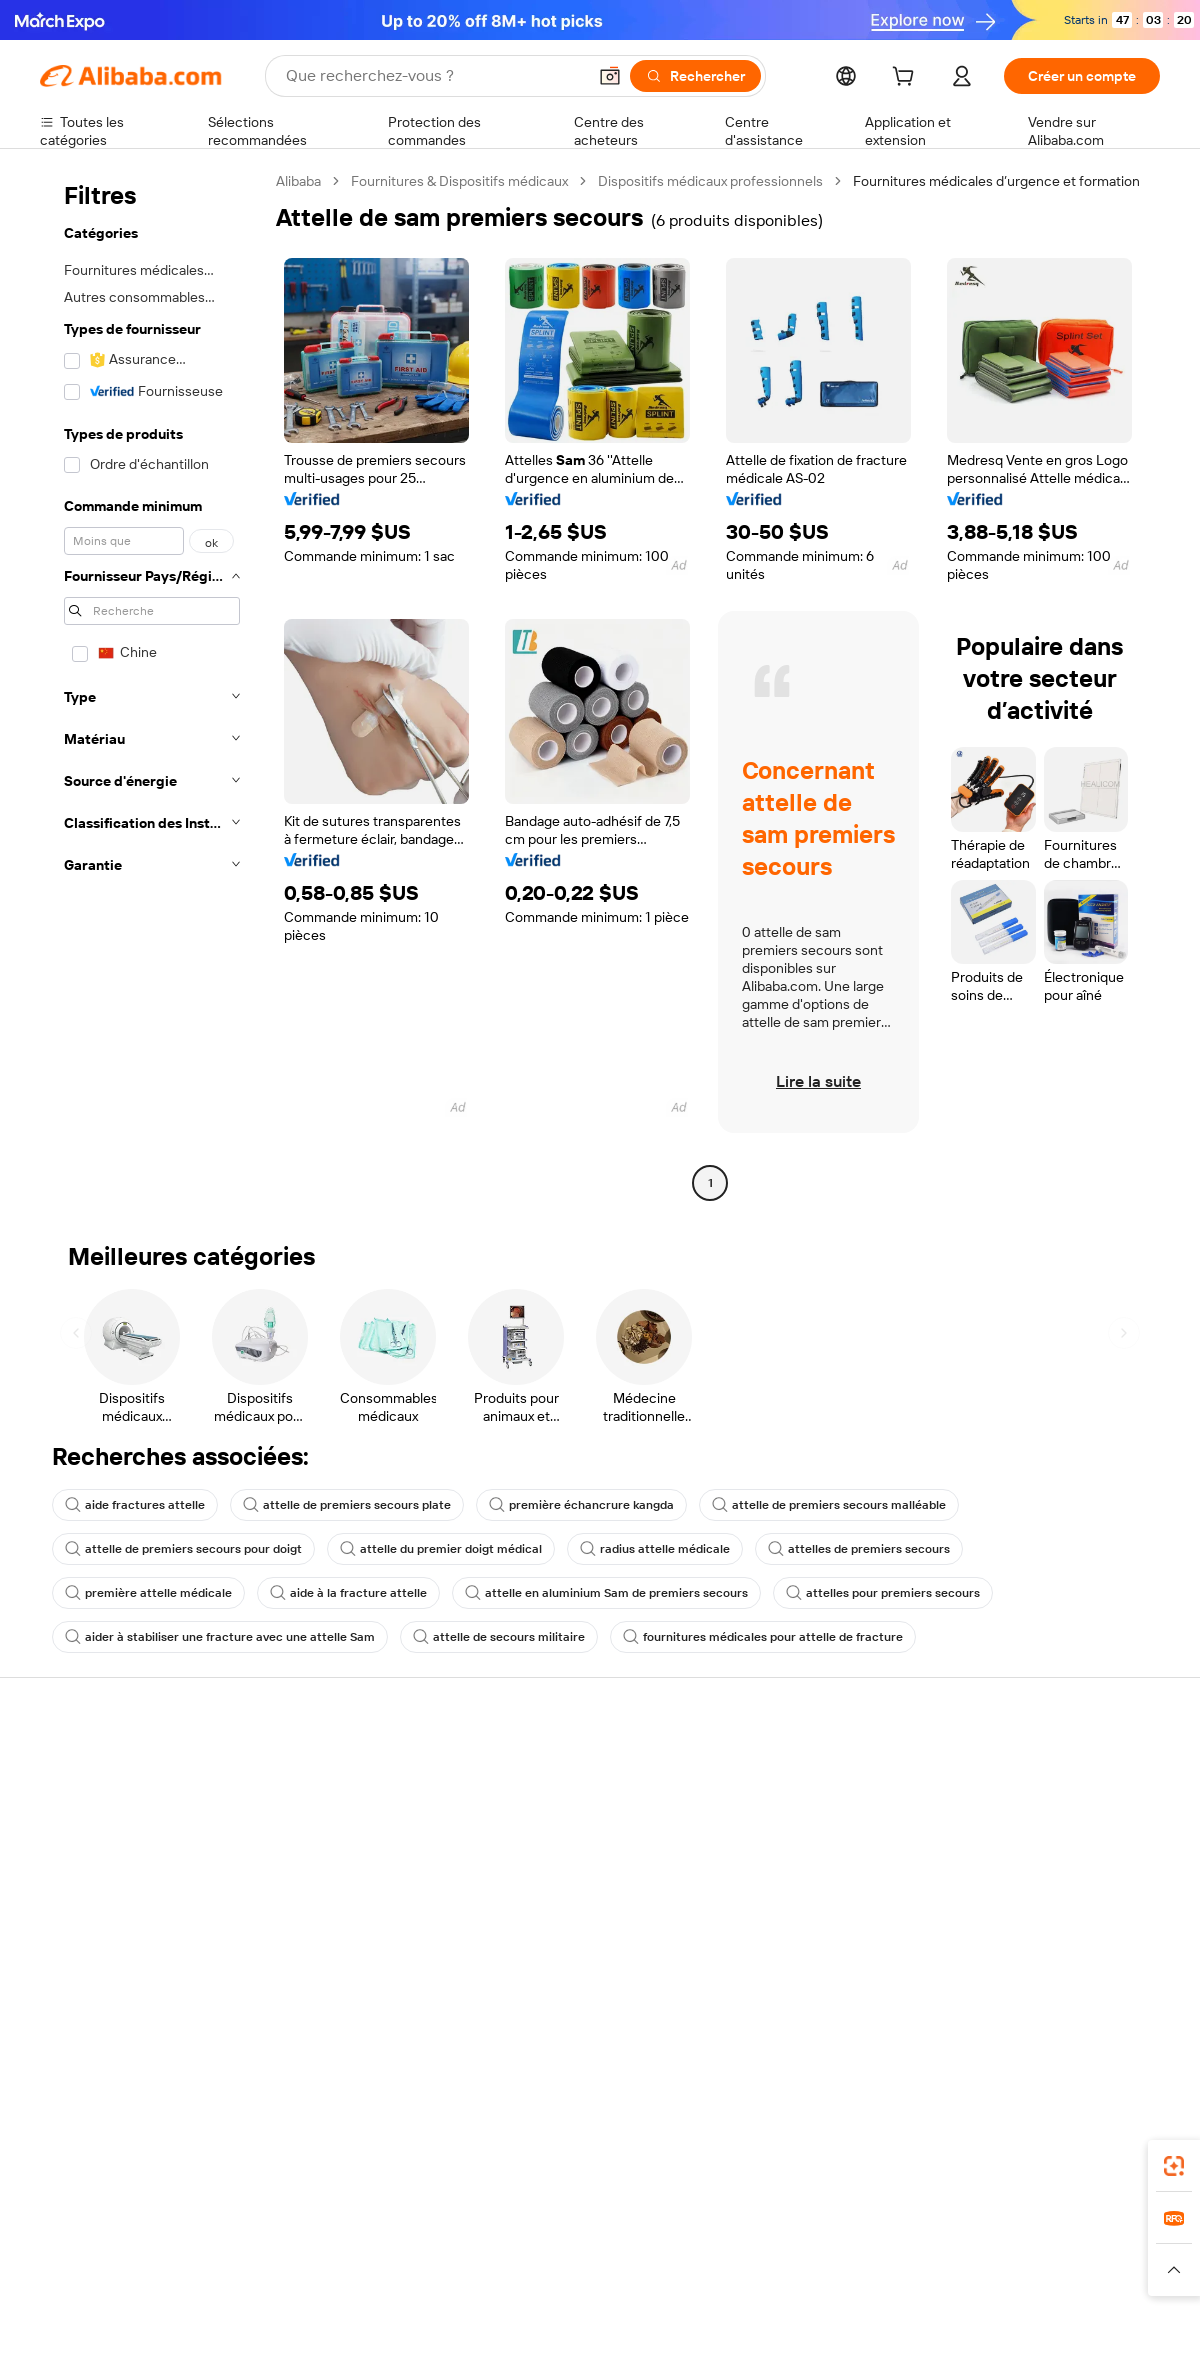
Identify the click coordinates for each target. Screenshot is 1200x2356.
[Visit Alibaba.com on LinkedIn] (999, 1985)
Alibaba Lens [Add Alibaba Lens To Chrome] (131, 2142)
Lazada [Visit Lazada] (627, 2231)
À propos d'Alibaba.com (1032, 1791)
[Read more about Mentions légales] (257, 2270)
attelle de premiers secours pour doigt (183, 1549)
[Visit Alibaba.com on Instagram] (1059, 1985)
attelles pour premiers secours (883, 1593)
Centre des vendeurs (796, 1807)
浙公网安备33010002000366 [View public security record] (884, 2318)
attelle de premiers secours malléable (829, 1505)
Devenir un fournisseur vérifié (822, 1845)
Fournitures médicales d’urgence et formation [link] (996, 181)
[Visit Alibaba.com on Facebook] (969, 1985)
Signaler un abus (91, 1921)
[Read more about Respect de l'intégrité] (1105, 2270)
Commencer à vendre (798, 1769)
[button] (610, 76)
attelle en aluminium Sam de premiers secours (606, 1593)
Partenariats (767, 1883)
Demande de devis (558, 1791)
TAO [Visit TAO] (783, 2231)
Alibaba (298, 181)
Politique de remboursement (359, 1807)
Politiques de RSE (1014, 1829)
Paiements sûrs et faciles (348, 1769)
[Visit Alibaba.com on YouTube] (1089, 1985)
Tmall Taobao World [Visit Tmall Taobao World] (475, 2231)
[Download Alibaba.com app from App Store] (945, 2142)
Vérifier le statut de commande (136, 1845)
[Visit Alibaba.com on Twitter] (1029, 1985)
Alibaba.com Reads (559, 1923)
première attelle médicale (148, 1593)
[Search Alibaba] (434, 76)
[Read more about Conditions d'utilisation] (967, 2270)
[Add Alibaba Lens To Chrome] (323, 2142)
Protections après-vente (346, 1883)
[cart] (907, 79)
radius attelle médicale (655, 1549)
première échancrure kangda (581, 1505)
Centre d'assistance (102, 1769)
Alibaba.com (824, 2142)
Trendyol (840, 2231)
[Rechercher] (695, 76)
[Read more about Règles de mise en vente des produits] (425, 2270)
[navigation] (152, 684)
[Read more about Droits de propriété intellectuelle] (635, 2270)
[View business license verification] (773, 2318)
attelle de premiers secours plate (347, 1505)
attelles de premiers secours (859, 1549)
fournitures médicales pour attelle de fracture (763, 1637)
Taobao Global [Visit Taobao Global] (709, 2231)
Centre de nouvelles (1023, 1867)
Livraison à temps (324, 1845)
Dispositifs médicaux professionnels (710, 181)
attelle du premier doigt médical (441, 1549)
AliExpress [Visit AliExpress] (288, 2231)
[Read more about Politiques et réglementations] (115, 2270)
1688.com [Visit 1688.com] (367, 2231)
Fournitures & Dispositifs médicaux (459, 181)
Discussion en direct (104, 1807)
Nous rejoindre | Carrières (1040, 1905)
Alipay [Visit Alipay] (570, 2231)
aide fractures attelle (135, 1505)
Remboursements (96, 1883)
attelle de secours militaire (499, 1637)
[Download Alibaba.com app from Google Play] (1092, 2142)
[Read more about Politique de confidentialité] (814, 2270)
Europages (917, 2231)
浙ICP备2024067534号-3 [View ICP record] (1084, 2318)
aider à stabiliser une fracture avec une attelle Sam (220, 1637)
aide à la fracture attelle (348, 1593)
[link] (1174, 2166)
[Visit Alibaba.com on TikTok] (1119, 1985)
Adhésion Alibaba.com (569, 1829)
